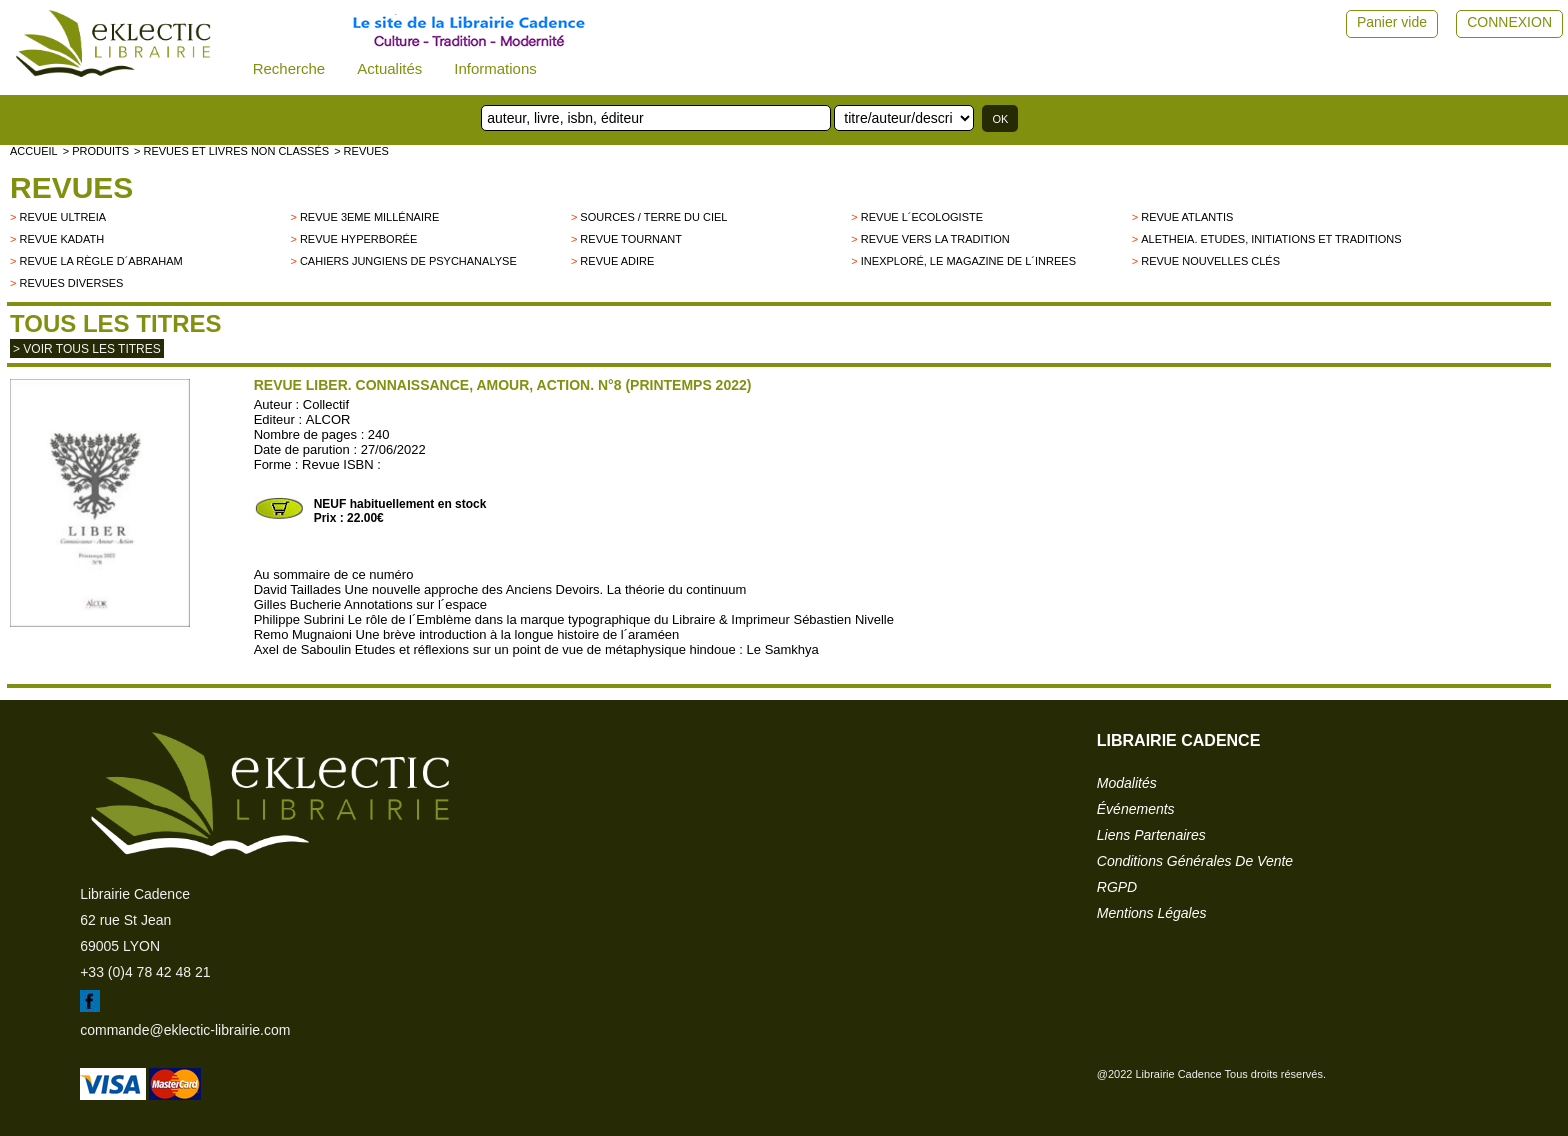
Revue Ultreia (62, 217)
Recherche (289, 68)
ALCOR (328, 419)
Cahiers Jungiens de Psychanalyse (408, 261)
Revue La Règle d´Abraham (100, 261)
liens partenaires (1151, 835)
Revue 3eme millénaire (369, 217)
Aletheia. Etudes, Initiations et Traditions (1271, 239)
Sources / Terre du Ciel (653, 217)
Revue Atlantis (1187, 217)
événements (1136, 809)
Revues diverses (71, 283)
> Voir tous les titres (87, 349)
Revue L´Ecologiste (922, 217)
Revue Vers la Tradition (935, 239)
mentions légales (1152, 913)
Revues (71, 187)
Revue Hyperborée (358, 239)
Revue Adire (617, 261)
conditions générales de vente (1195, 861)
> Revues (361, 151)
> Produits (96, 151)
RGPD (1117, 887)
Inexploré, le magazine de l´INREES (968, 261)
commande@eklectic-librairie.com (185, 1030)
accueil (34, 151)
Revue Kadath (61, 239)
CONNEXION (1509, 22)
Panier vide (1392, 22)
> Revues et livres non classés (231, 151)
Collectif (326, 404)
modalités (1127, 783)
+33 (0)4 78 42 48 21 (145, 972)
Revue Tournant (631, 239)
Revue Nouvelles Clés (1210, 261)
